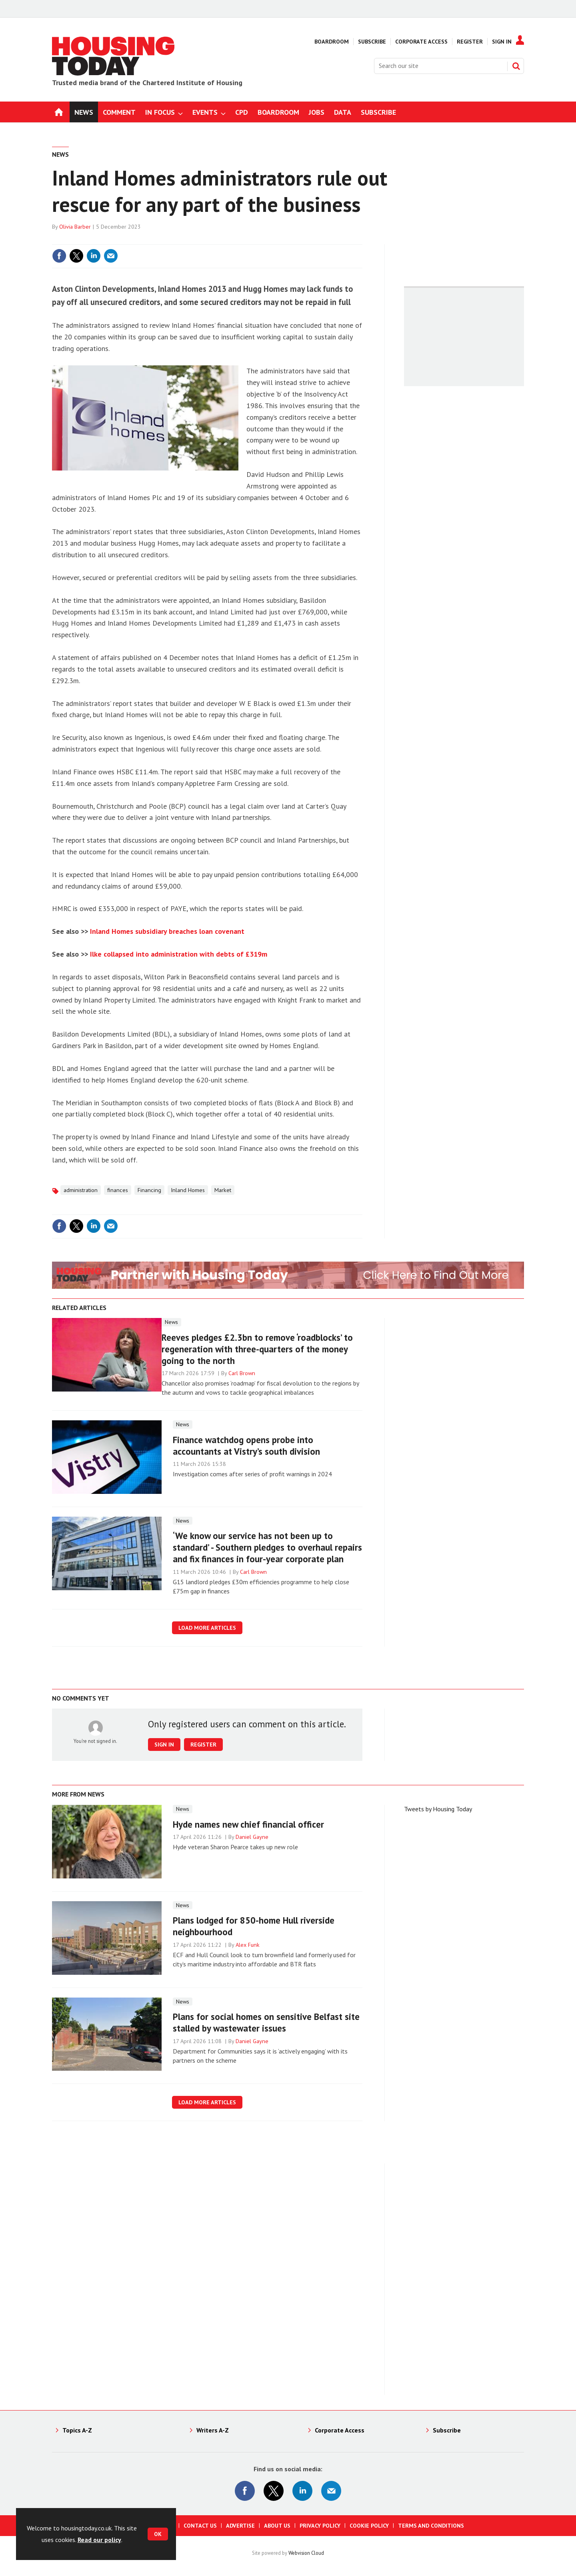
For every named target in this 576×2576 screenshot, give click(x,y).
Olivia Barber (75, 226)
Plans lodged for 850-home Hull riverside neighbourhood (253, 1926)
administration (81, 1190)
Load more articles (207, 1627)
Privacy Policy (320, 2525)
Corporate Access (421, 41)
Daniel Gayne (252, 1836)
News (60, 154)
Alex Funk (248, 1944)
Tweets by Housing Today (438, 1809)
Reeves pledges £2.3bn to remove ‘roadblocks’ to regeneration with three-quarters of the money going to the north (257, 1349)
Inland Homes (188, 1190)
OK (158, 2534)
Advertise (240, 2525)
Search (516, 66)
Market (222, 1190)
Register (470, 41)
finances (117, 1190)
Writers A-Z (212, 2430)
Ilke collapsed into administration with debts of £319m (178, 954)
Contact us (200, 2525)
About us (277, 2525)
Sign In (502, 41)
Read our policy (99, 2540)
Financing (149, 1190)
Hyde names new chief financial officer (248, 1824)
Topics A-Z (77, 2430)
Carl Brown (241, 1373)
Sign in (164, 1744)
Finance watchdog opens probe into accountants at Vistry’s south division (246, 1445)
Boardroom (331, 41)
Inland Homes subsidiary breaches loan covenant (167, 931)
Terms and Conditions (431, 2525)
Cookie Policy (369, 2525)
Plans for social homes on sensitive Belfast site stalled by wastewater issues (266, 2022)
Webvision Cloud (306, 2553)
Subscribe (372, 41)
